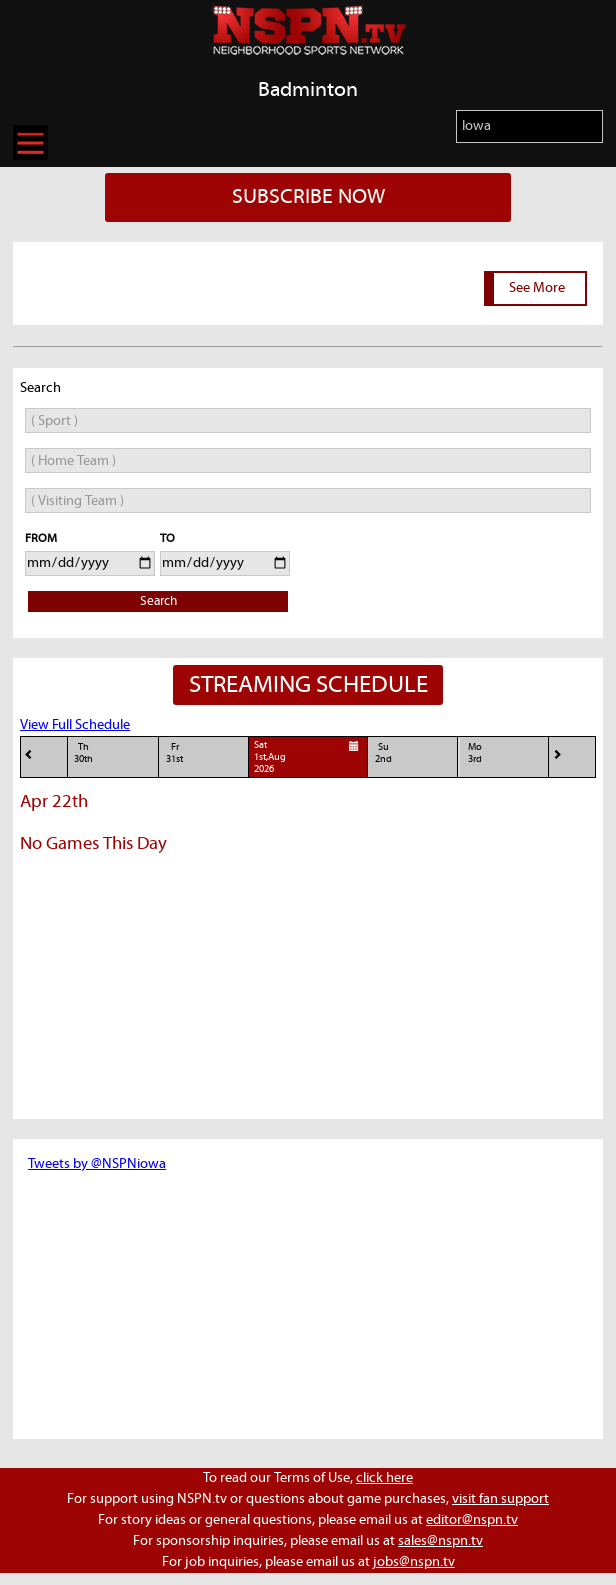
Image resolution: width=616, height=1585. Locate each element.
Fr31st (174, 753)
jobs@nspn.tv (414, 1562)
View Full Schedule (75, 725)
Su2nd (383, 753)
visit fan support (500, 1499)
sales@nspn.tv (440, 1541)
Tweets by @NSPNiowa (97, 1164)
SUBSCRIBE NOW (308, 197)
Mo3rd (475, 753)
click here (384, 1478)
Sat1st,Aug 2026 (308, 757)
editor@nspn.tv (472, 1520)
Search (158, 601)
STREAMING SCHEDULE (308, 685)
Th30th (83, 753)
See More (537, 288)
